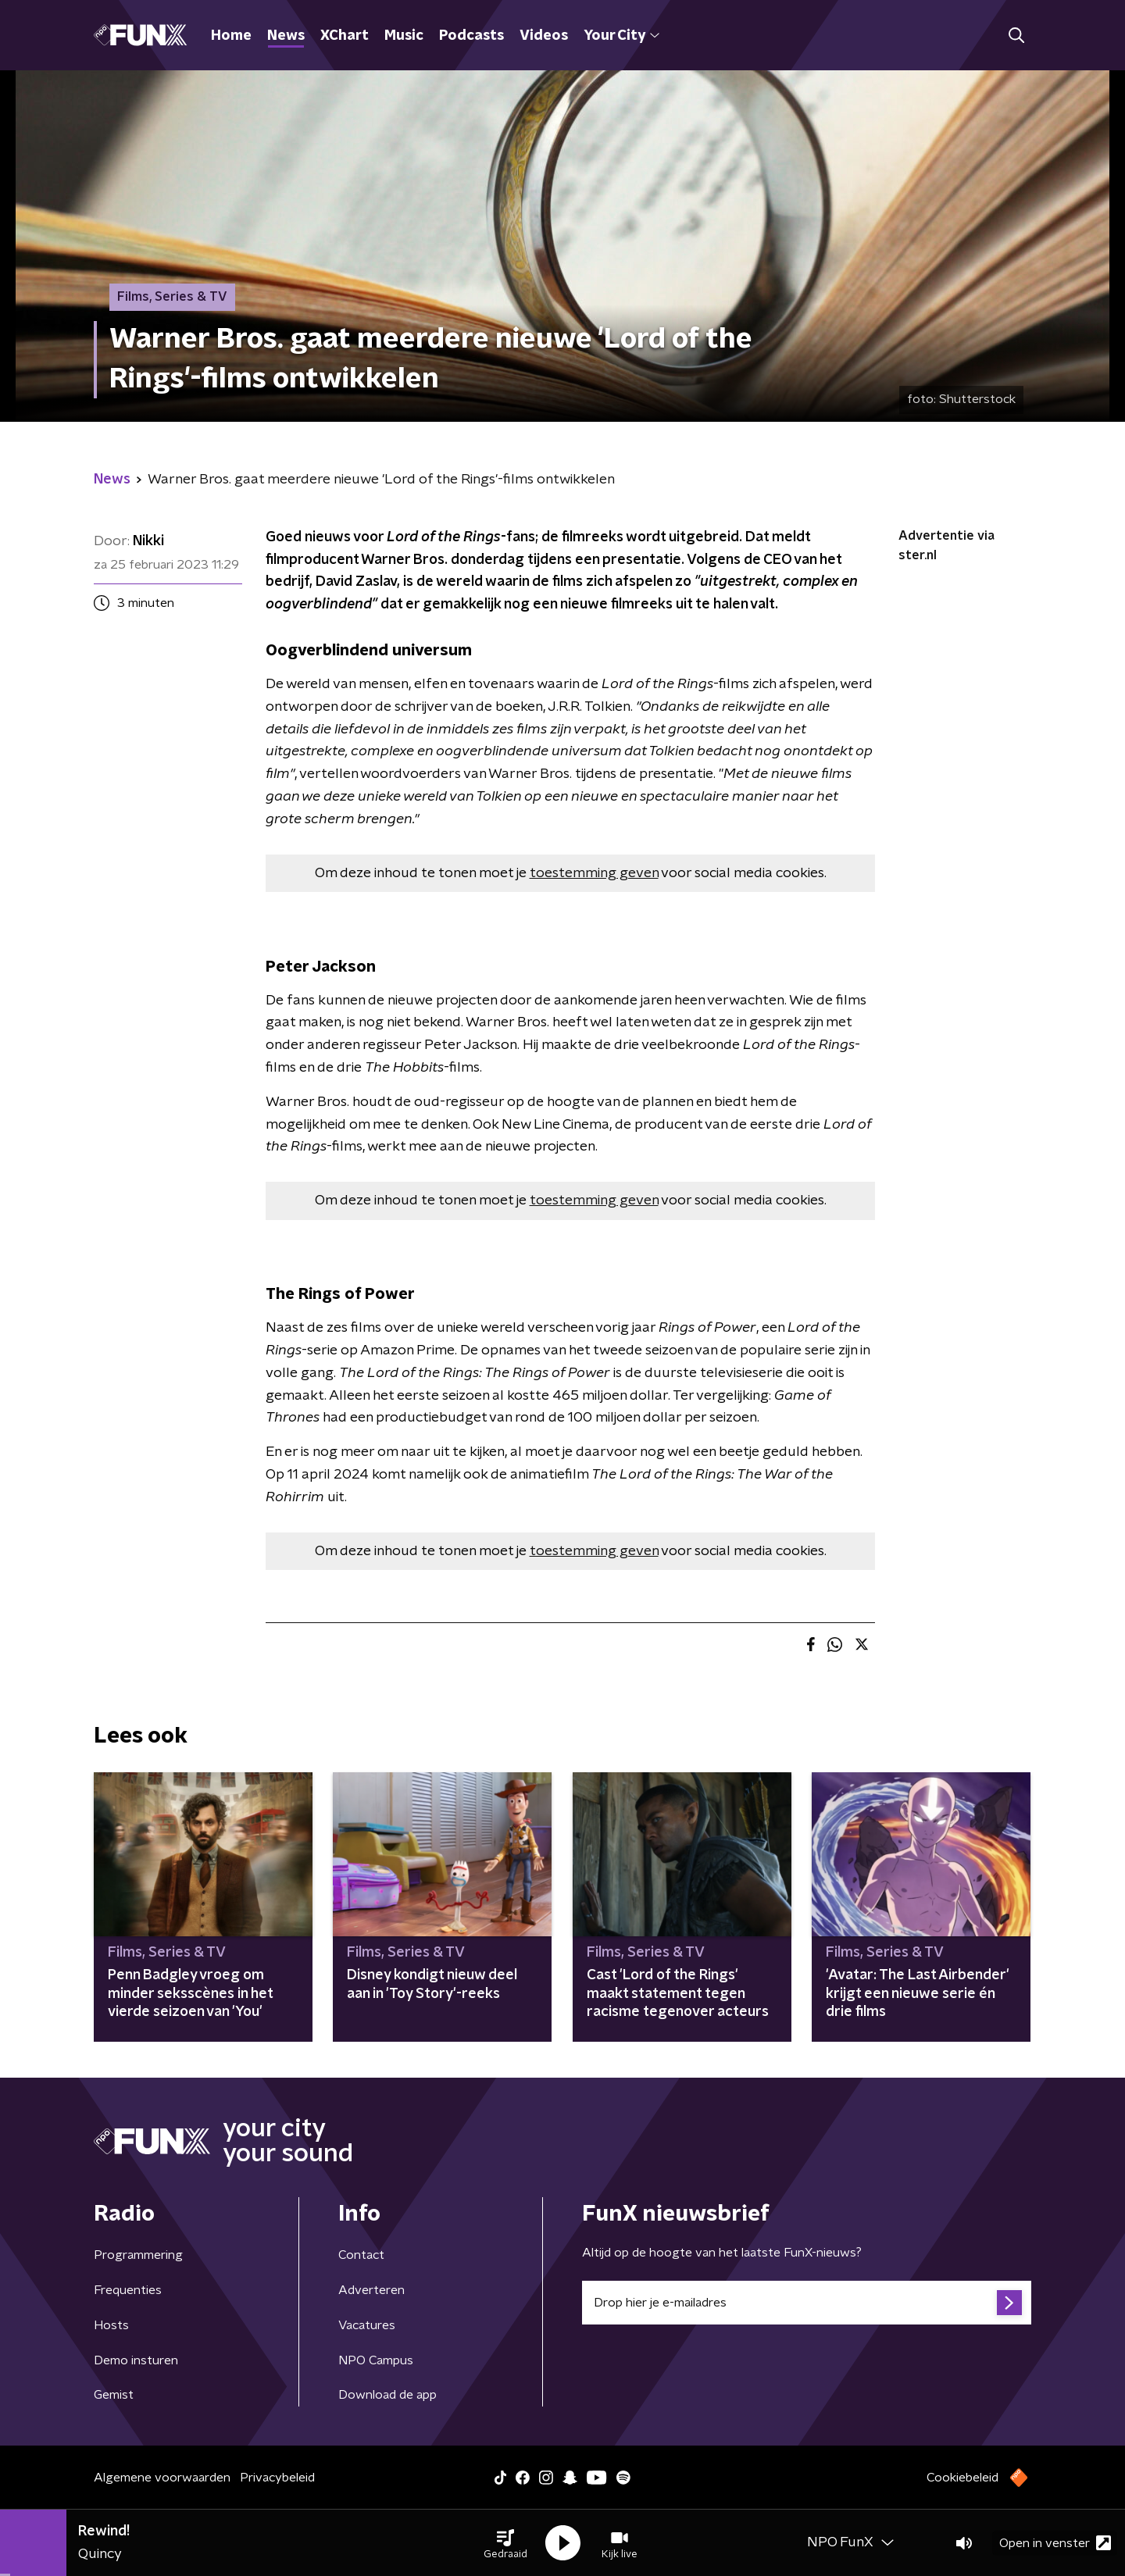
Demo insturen (136, 2360)
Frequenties (128, 2290)
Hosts (111, 2325)
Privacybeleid (277, 2477)
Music (403, 36)
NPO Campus (375, 2360)
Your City (621, 36)
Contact (361, 2255)
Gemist (114, 2395)
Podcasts (471, 36)
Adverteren (371, 2290)
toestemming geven (594, 873)
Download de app (387, 2395)
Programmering (138, 2255)
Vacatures (366, 2325)
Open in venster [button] (1055, 2542)
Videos (544, 36)
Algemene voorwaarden (162, 2477)
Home (231, 36)
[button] (505, 2543)
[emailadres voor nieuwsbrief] (806, 2302)
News (286, 36)
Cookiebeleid (962, 2477)
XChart (344, 36)
